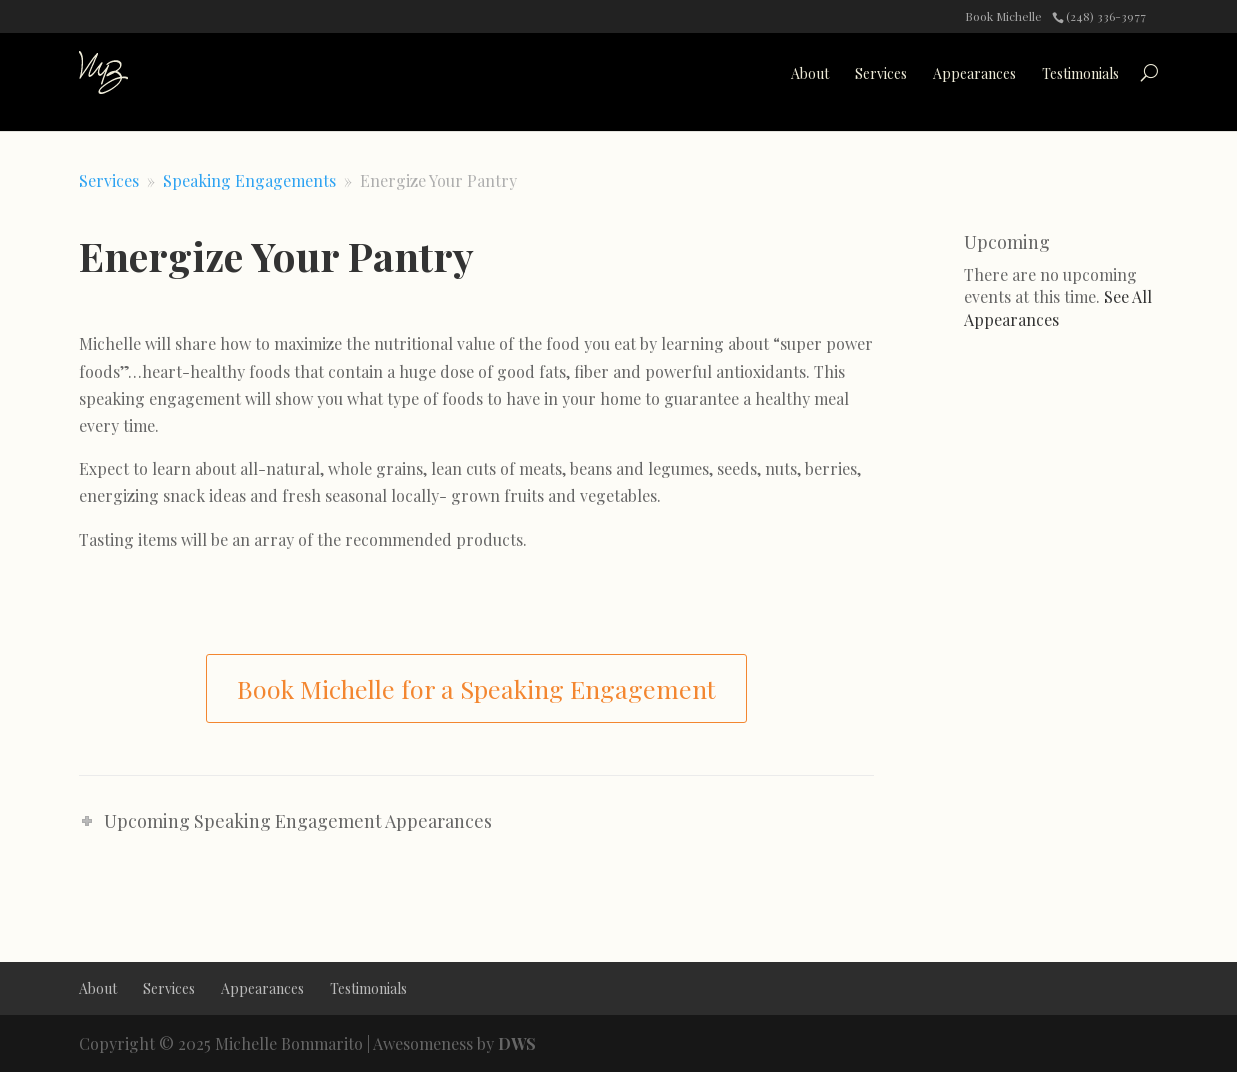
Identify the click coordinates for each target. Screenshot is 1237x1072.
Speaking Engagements (249, 180)
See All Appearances (1058, 307)
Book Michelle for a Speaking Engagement (476, 688)
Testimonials (1080, 73)
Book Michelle (1003, 16)
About (810, 73)
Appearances (974, 73)
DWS (517, 1043)
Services (881, 73)
